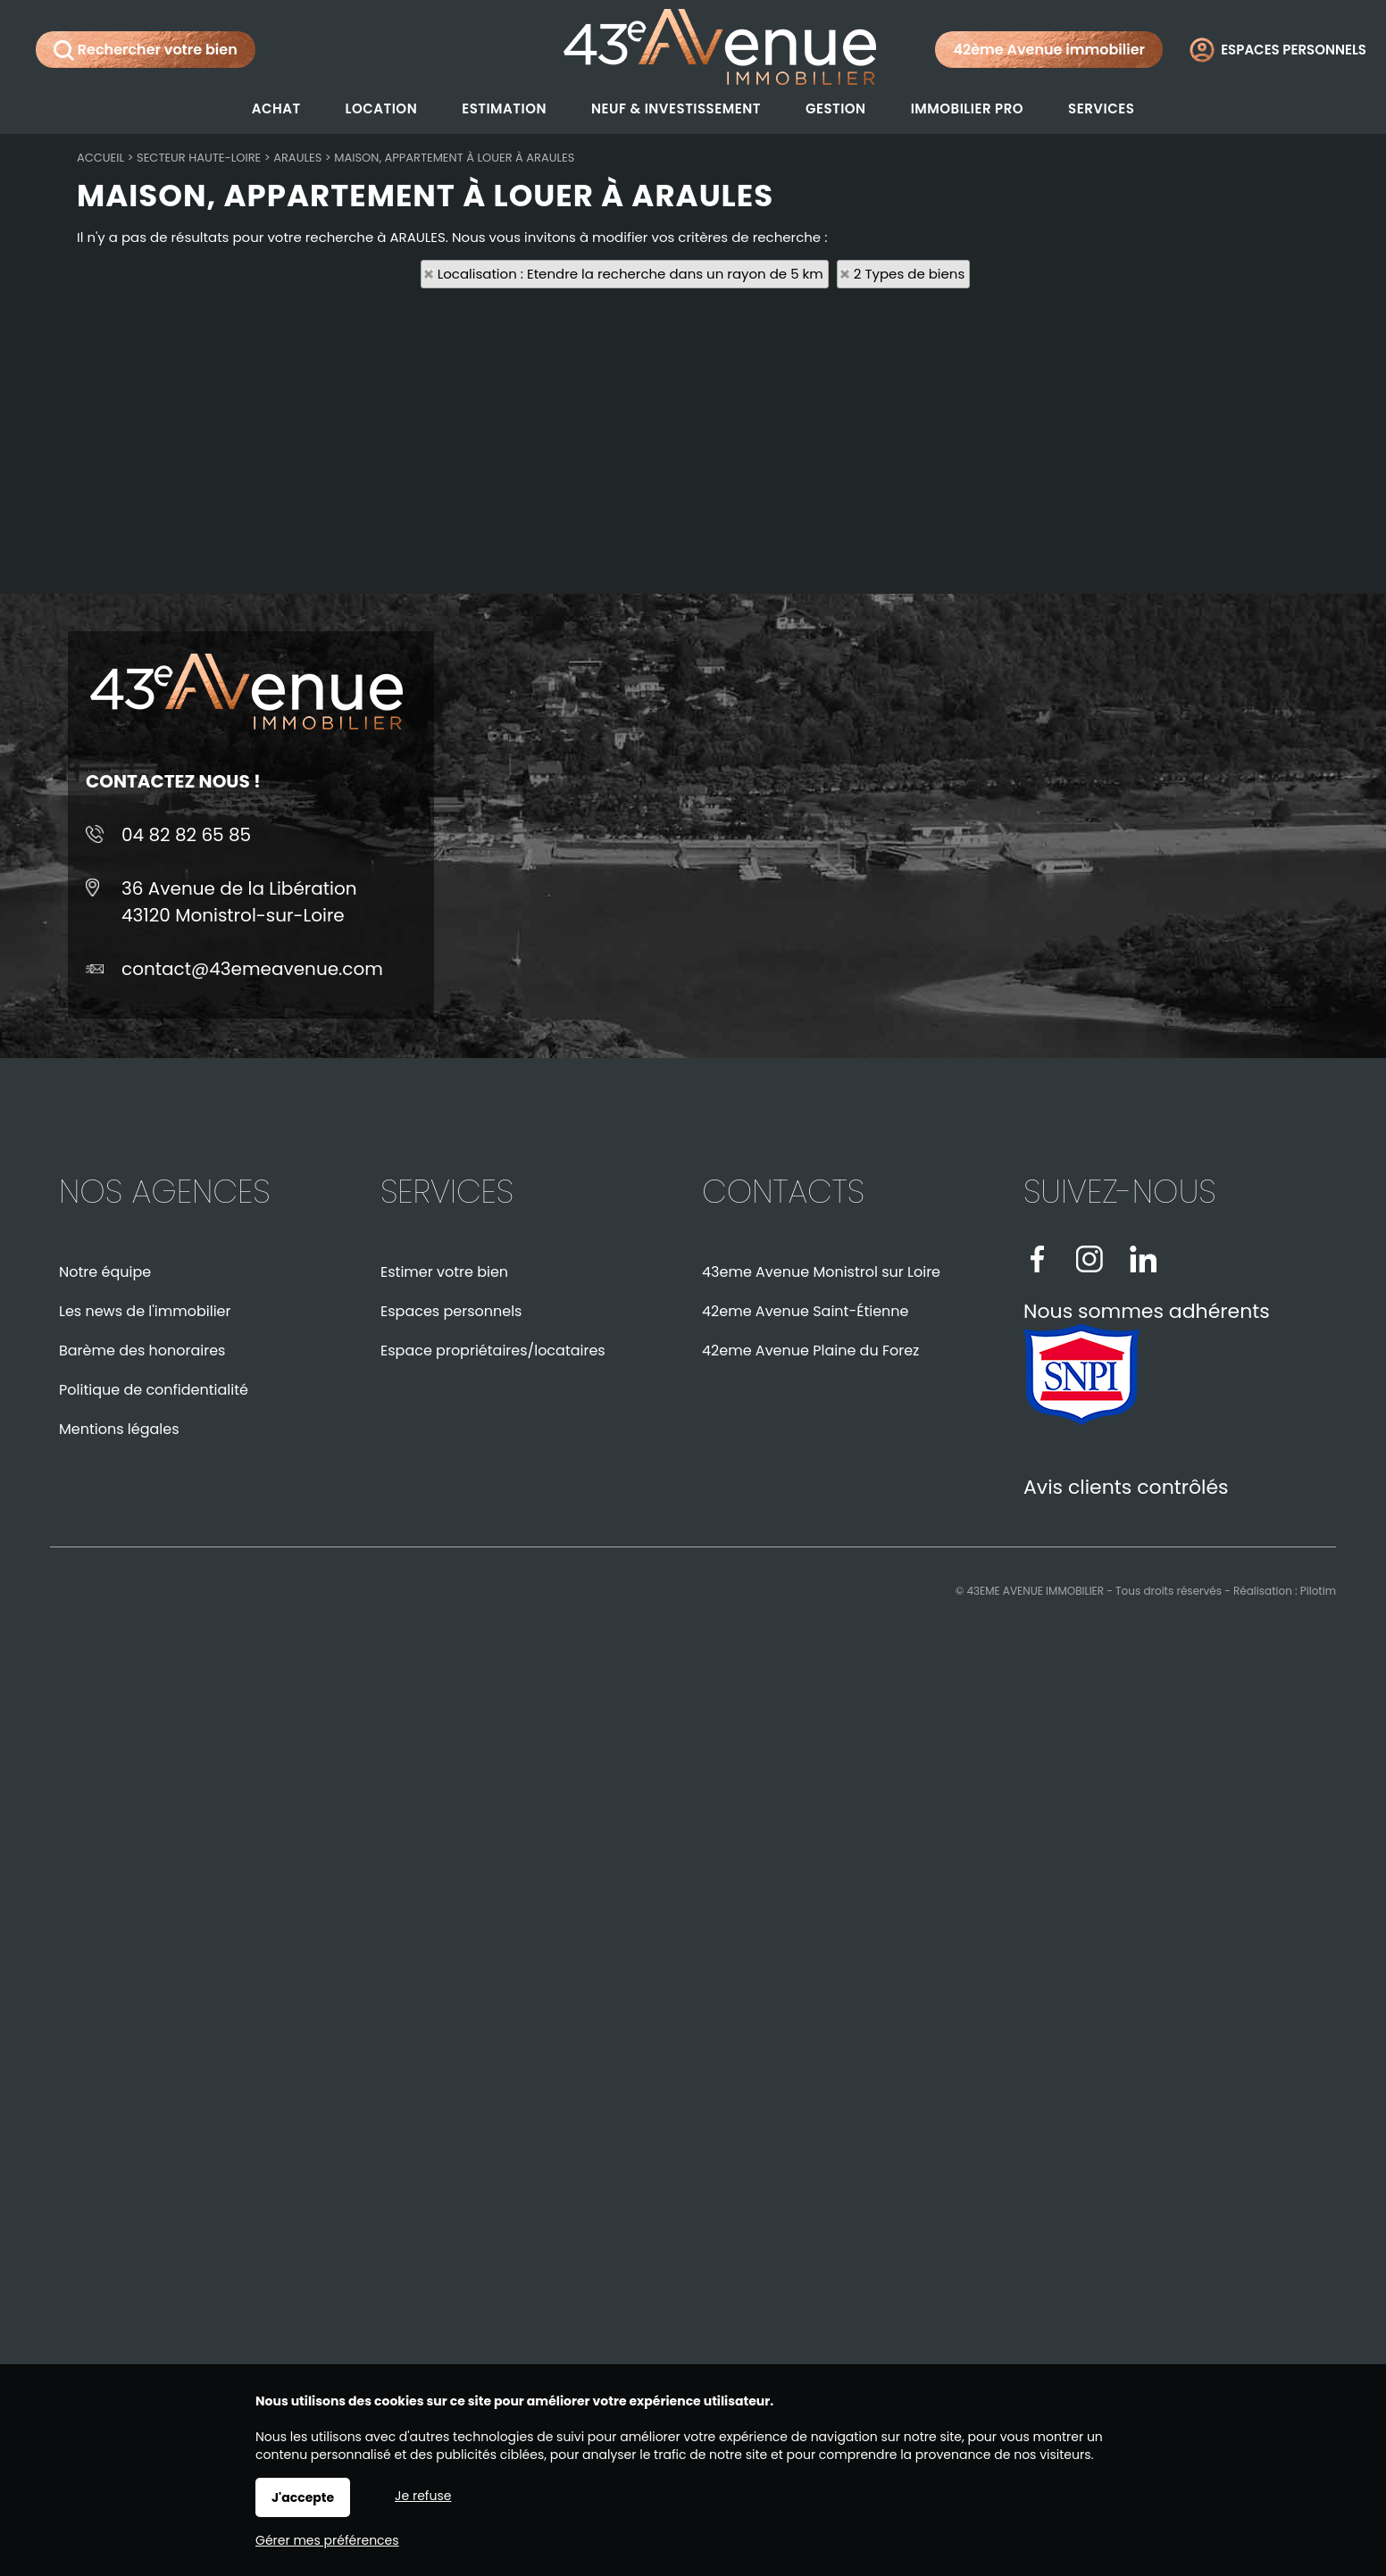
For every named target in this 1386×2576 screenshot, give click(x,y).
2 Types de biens (909, 273)
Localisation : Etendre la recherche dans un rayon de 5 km (630, 273)
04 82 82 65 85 (186, 834)
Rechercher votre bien (146, 50)
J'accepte (302, 2497)
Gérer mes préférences (327, 2540)
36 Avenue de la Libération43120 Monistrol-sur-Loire (239, 902)
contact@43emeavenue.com (252, 968)
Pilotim (1318, 1590)
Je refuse (423, 2496)
